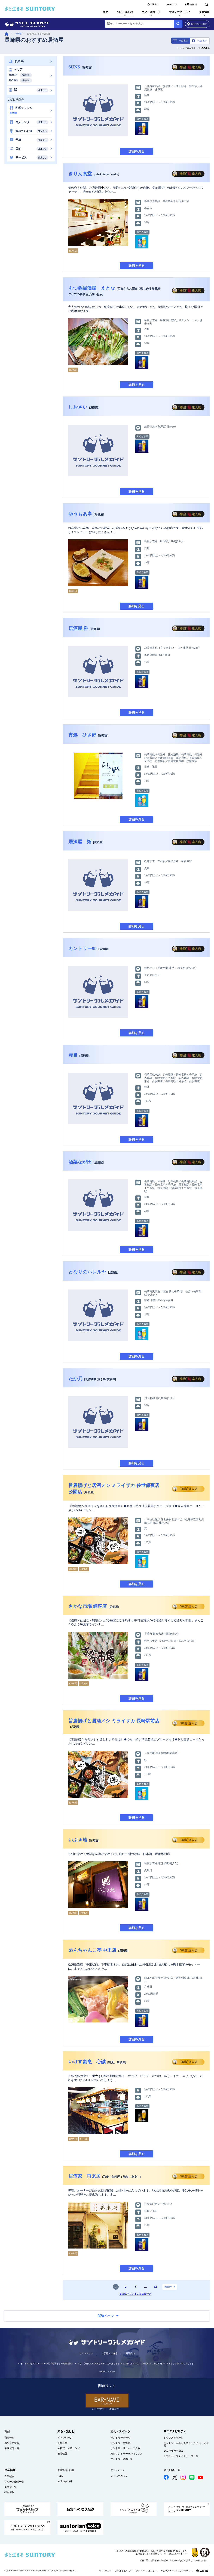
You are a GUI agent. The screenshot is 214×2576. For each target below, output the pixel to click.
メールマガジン (119, 2476)
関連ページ (108, 2316)
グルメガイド (6, 34)
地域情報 (62, 2453)
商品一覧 (9, 2437)
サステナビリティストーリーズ (181, 2456)
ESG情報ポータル (174, 2450)
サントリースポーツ (122, 2458)
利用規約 (130, 2353)
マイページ (171, 4)
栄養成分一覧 (11, 2448)
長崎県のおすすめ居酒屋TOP (135, 2294)
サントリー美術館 (120, 2443)
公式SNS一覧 (172, 2470)
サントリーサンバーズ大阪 (125, 2448)
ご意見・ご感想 (109, 2353)
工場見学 (62, 2443)
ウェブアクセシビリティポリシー (176, 2571)
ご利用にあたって (123, 2571)
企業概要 (9, 2476)
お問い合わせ (191, 4)
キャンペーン (64, 2437)
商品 (105, 11)
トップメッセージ (173, 2437)
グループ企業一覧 (14, 2481)
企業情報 (204, 11)
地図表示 (202, 40)
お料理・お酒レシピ (68, 2448)
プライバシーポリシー (146, 2571)
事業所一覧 (10, 2486)
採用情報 (9, 2492)
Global (155, 4)
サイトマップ (86, 2353)
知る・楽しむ (125, 11)
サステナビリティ (179, 11)
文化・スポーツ (151, 11)
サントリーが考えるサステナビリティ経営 (186, 2444)
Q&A (60, 2476)
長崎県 (18, 33)
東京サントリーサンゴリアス (127, 2453)
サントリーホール (120, 2437)
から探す (197, 24)
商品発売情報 (11, 2443)
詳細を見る (136, 151)
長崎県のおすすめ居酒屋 (33, 40)
